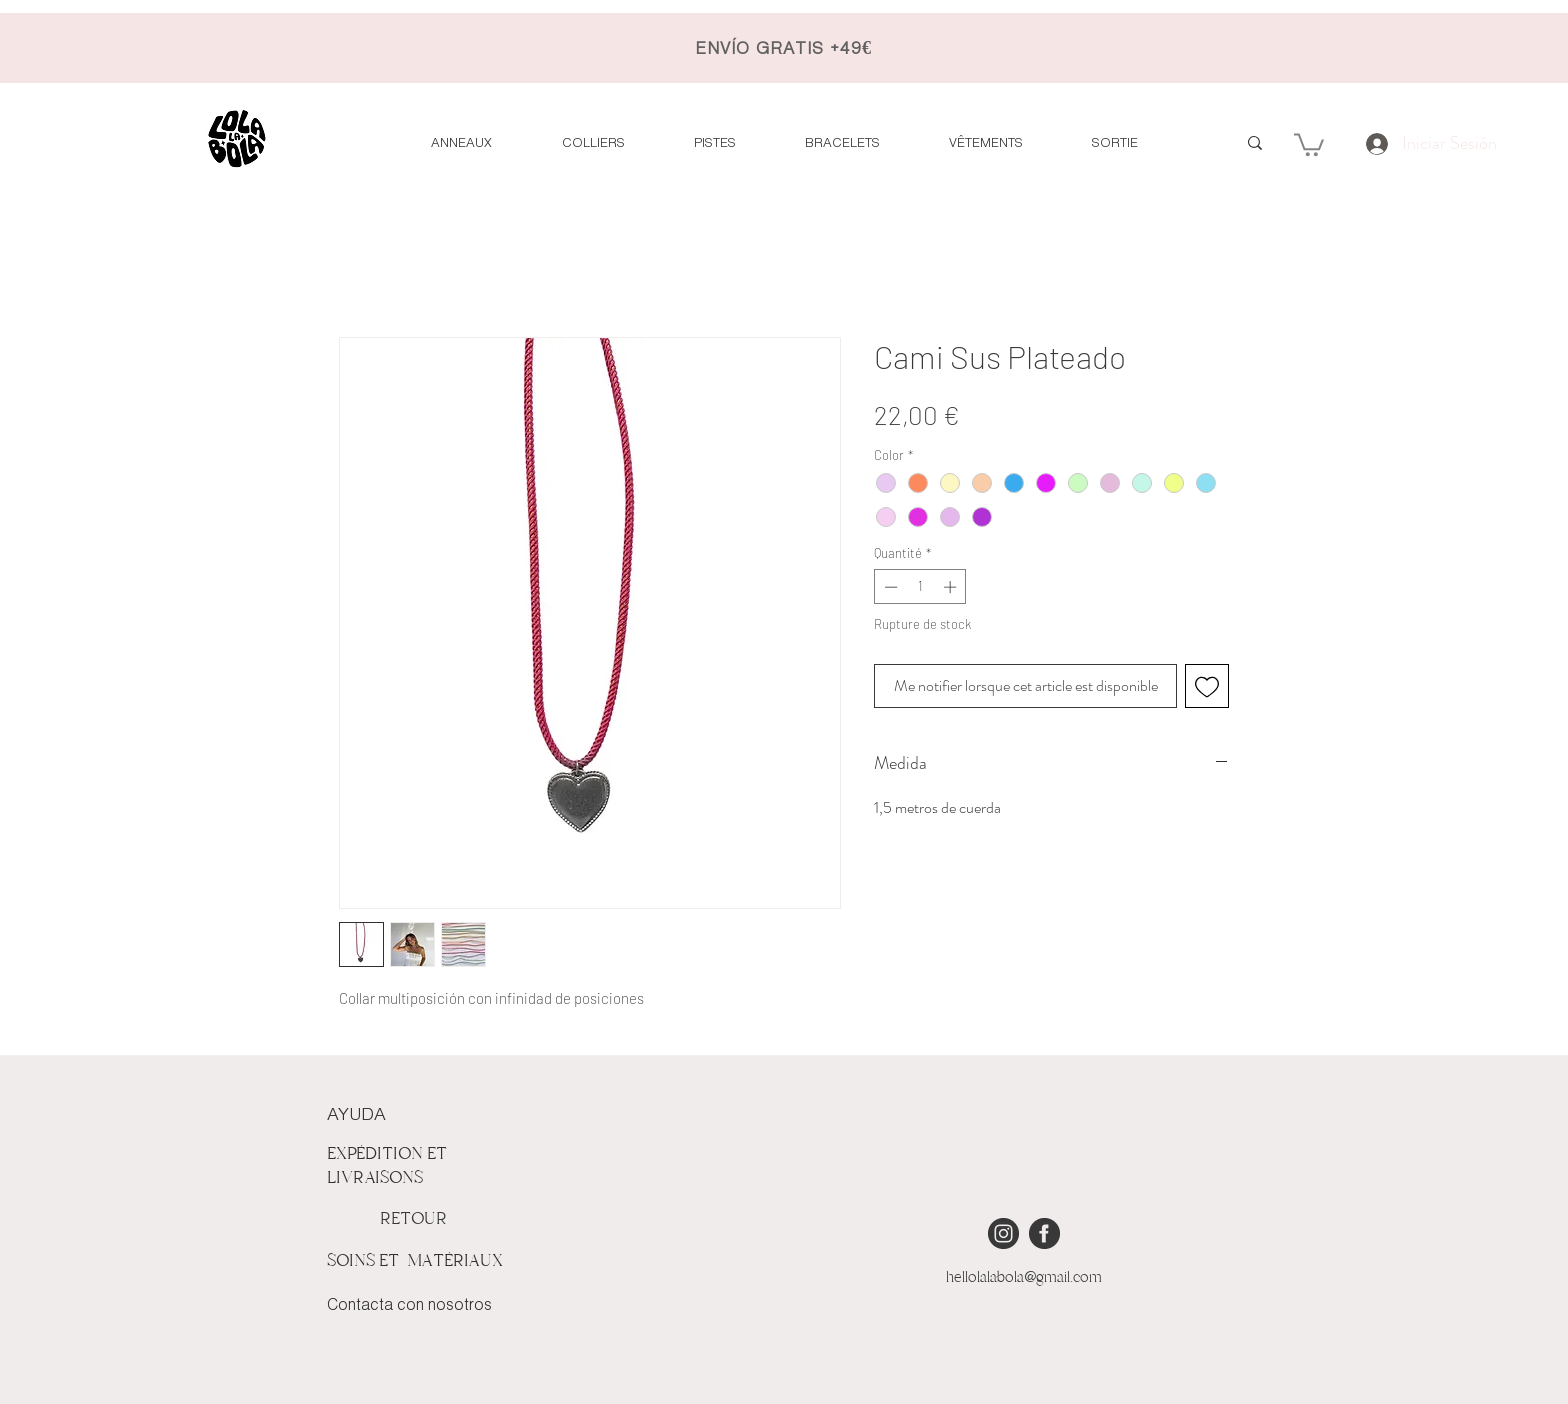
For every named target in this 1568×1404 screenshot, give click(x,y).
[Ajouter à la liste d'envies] (1207, 686)
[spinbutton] (920, 587)
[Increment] (952, 587)
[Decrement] (889, 587)
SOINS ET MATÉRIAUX (415, 1260)
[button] (1309, 143)
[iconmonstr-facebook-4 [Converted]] (1044, 1233)
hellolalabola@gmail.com (1024, 1277)
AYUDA (356, 1115)
